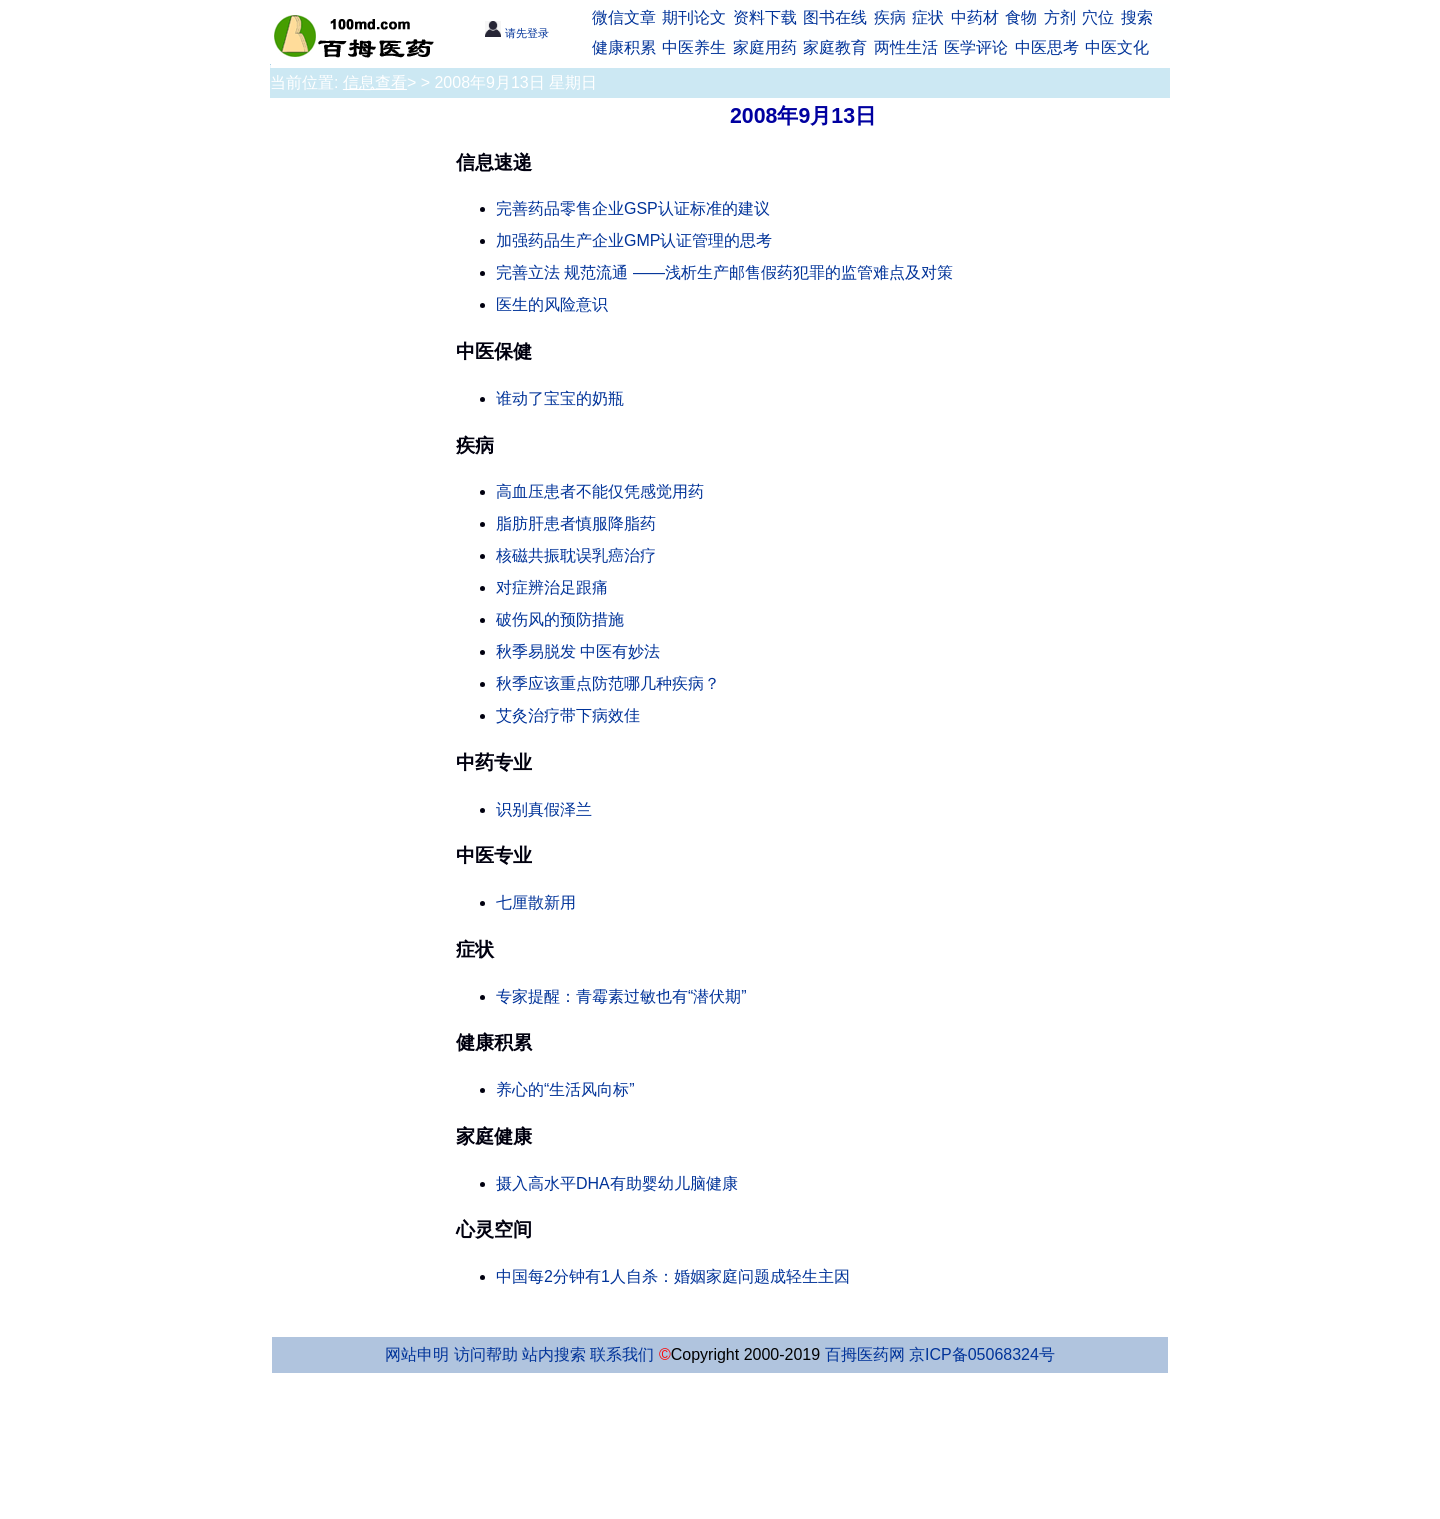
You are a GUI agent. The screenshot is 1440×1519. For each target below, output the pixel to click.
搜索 (1137, 17)
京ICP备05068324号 (982, 1354)
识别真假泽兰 (544, 809)
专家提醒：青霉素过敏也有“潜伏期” (621, 996)
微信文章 (624, 17)
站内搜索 (554, 1354)
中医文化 (1117, 47)
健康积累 (624, 47)
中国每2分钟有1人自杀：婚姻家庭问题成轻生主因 (673, 1276)
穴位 (1098, 17)
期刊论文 (694, 17)
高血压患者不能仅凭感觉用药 (600, 491)
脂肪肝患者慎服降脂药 (576, 523)
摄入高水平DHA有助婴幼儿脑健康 (617, 1183)
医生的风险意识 (552, 304)
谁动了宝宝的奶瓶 (560, 398)
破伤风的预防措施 (560, 619)
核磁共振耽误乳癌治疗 (576, 555)
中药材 (975, 17)
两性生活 (906, 47)
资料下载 (765, 17)
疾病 (890, 17)
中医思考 (1047, 47)
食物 (1021, 17)
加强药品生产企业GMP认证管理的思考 (634, 240)
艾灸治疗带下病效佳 (568, 715)
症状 (928, 17)
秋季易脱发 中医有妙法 (578, 651)
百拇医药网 (865, 1354)
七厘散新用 (536, 902)
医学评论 (976, 47)
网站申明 (417, 1354)
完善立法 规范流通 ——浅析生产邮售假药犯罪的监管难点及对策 (724, 272)
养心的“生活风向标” (565, 1089)
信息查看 (375, 82)
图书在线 (835, 17)
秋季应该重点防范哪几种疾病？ (608, 683)
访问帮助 (486, 1354)
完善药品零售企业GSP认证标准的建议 (633, 208)
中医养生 (694, 47)
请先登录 (516, 33)
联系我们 (622, 1354)
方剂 (1060, 17)
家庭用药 (765, 47)
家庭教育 (835, 47)
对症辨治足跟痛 (552, 587)
